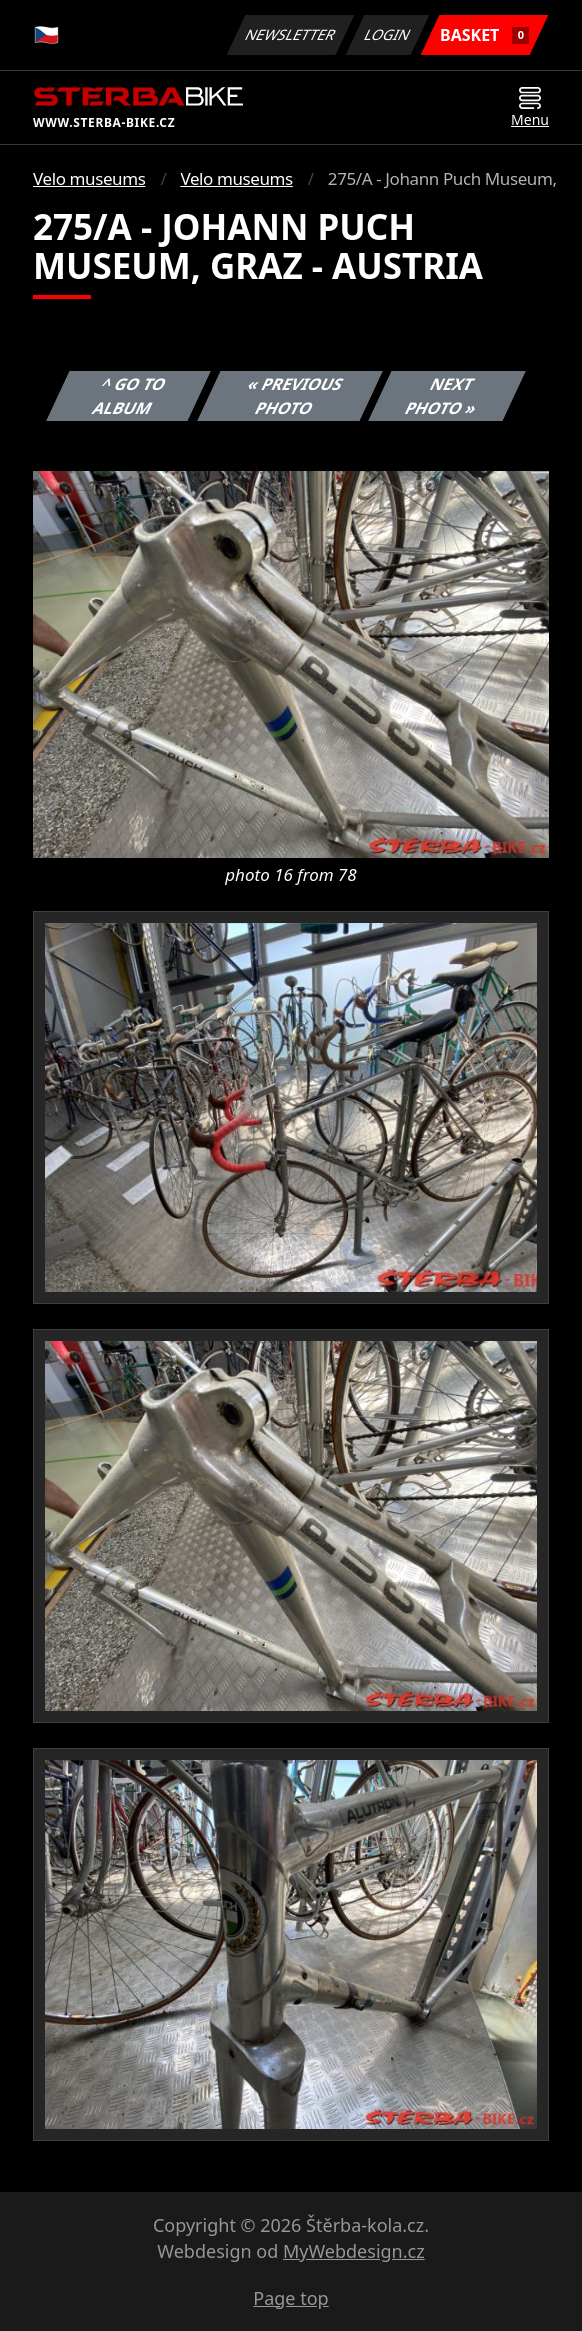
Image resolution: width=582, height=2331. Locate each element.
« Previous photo (295, 396)
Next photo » (442, 396)
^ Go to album (130, 396)
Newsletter (290, 34)
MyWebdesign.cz (354, 2251)
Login (388, 34)
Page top (290, 2298)
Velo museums (89, 178)
